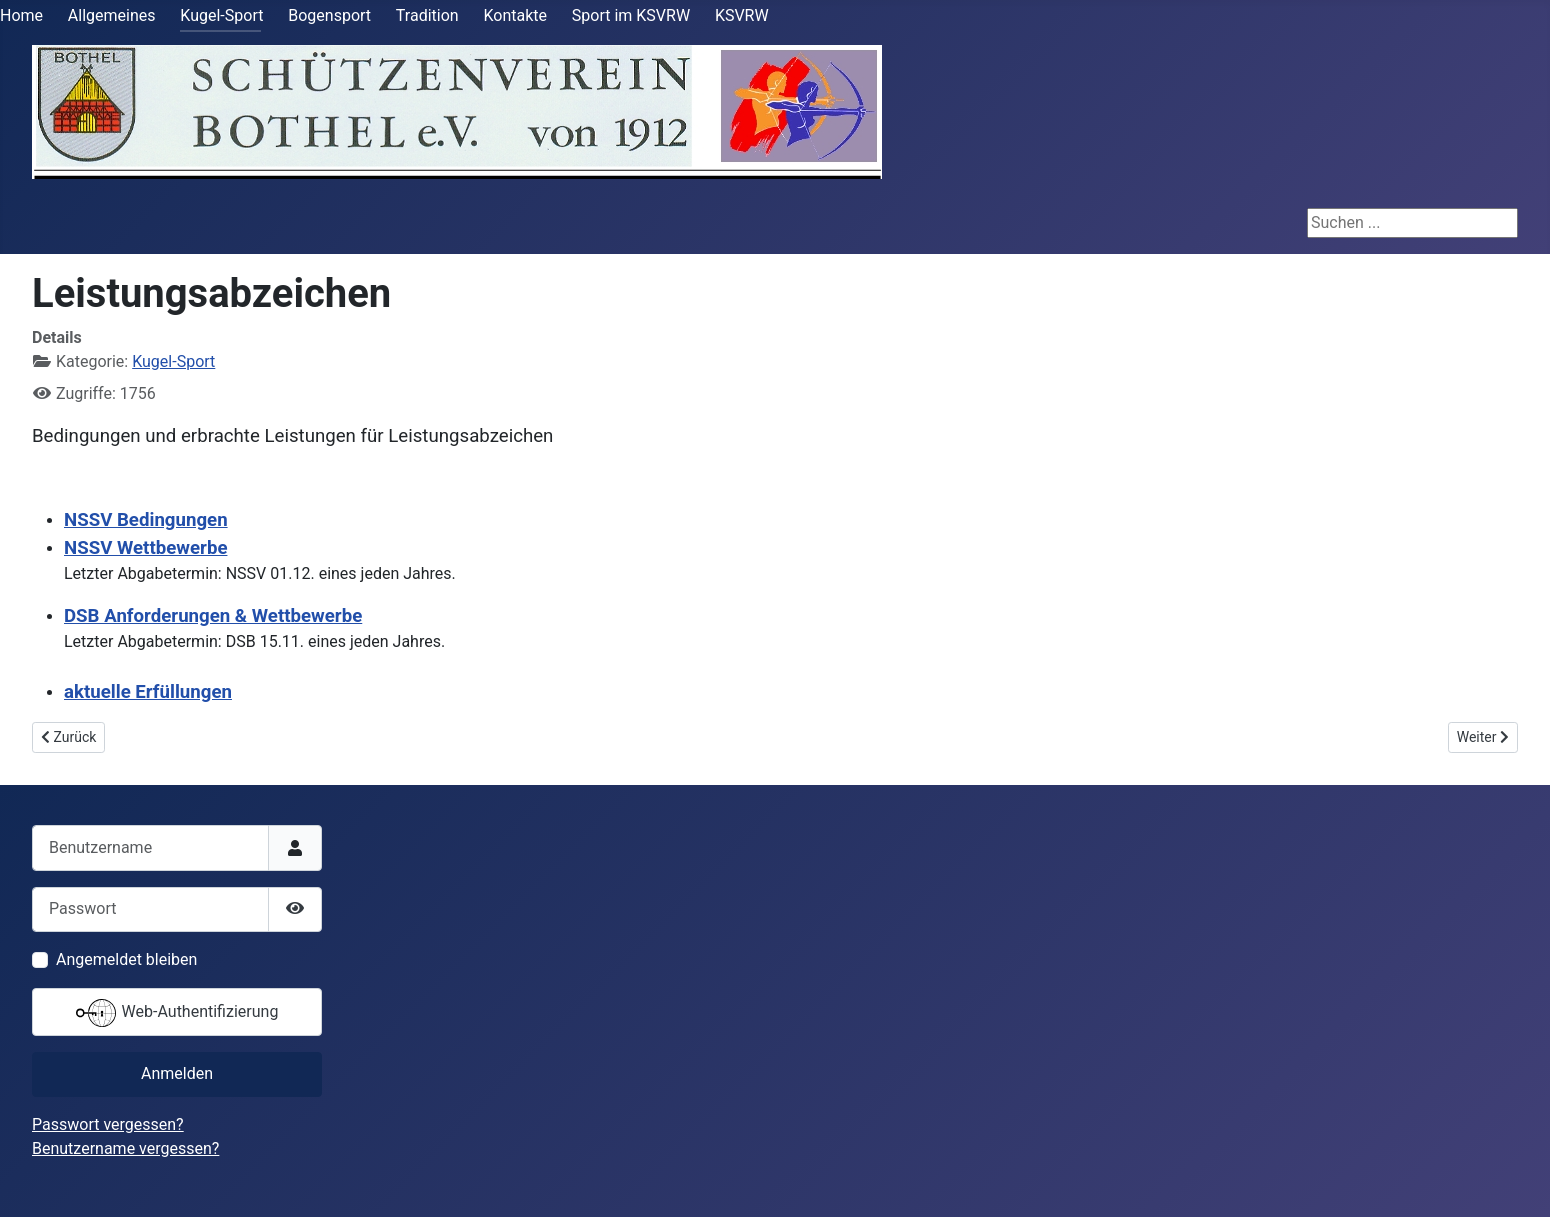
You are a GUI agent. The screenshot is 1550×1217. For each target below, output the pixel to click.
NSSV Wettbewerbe (145, 548)
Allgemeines (112, 15)
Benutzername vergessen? (125, 1148)
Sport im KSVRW (631, 15)
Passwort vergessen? (108, 1124)
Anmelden (177, 1073)
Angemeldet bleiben (126, 959)
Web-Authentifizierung (177, 1013)
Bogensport (329, 15)
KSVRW (742, 15)
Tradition (427, 15)
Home (21, 15)
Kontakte (515, 15)
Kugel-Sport (221, 15)
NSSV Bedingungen (146, 520)
